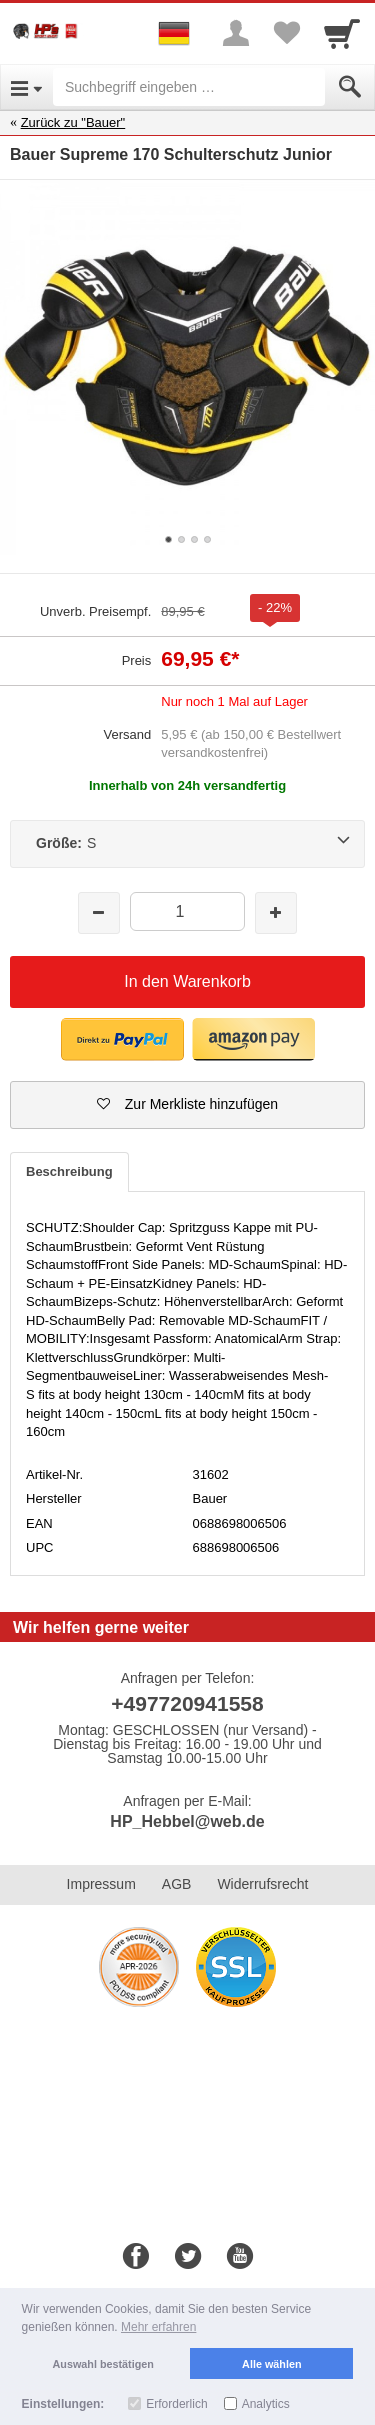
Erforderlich (176, 2404)
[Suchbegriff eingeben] (189, 87)
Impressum (101, 1884)
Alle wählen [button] (271, 2364)
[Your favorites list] (286, 33)
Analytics (266, 2404)
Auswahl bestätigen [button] (103, 2364)
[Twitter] (188, 2257)
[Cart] (342, 33)
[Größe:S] (187, 844)
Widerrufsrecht (262, 1884)
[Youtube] (240, 2257)
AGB (177, 1884)
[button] (122, 1039)
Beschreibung (69, 1171)
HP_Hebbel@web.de (187, 1821)
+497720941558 (187, 1703)
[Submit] (350, 87)
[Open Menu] (26, 87)
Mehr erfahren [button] (158, 2327)
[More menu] (236, 33)
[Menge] (187, 911)
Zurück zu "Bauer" (73, 122)
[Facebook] (136, 2257)
